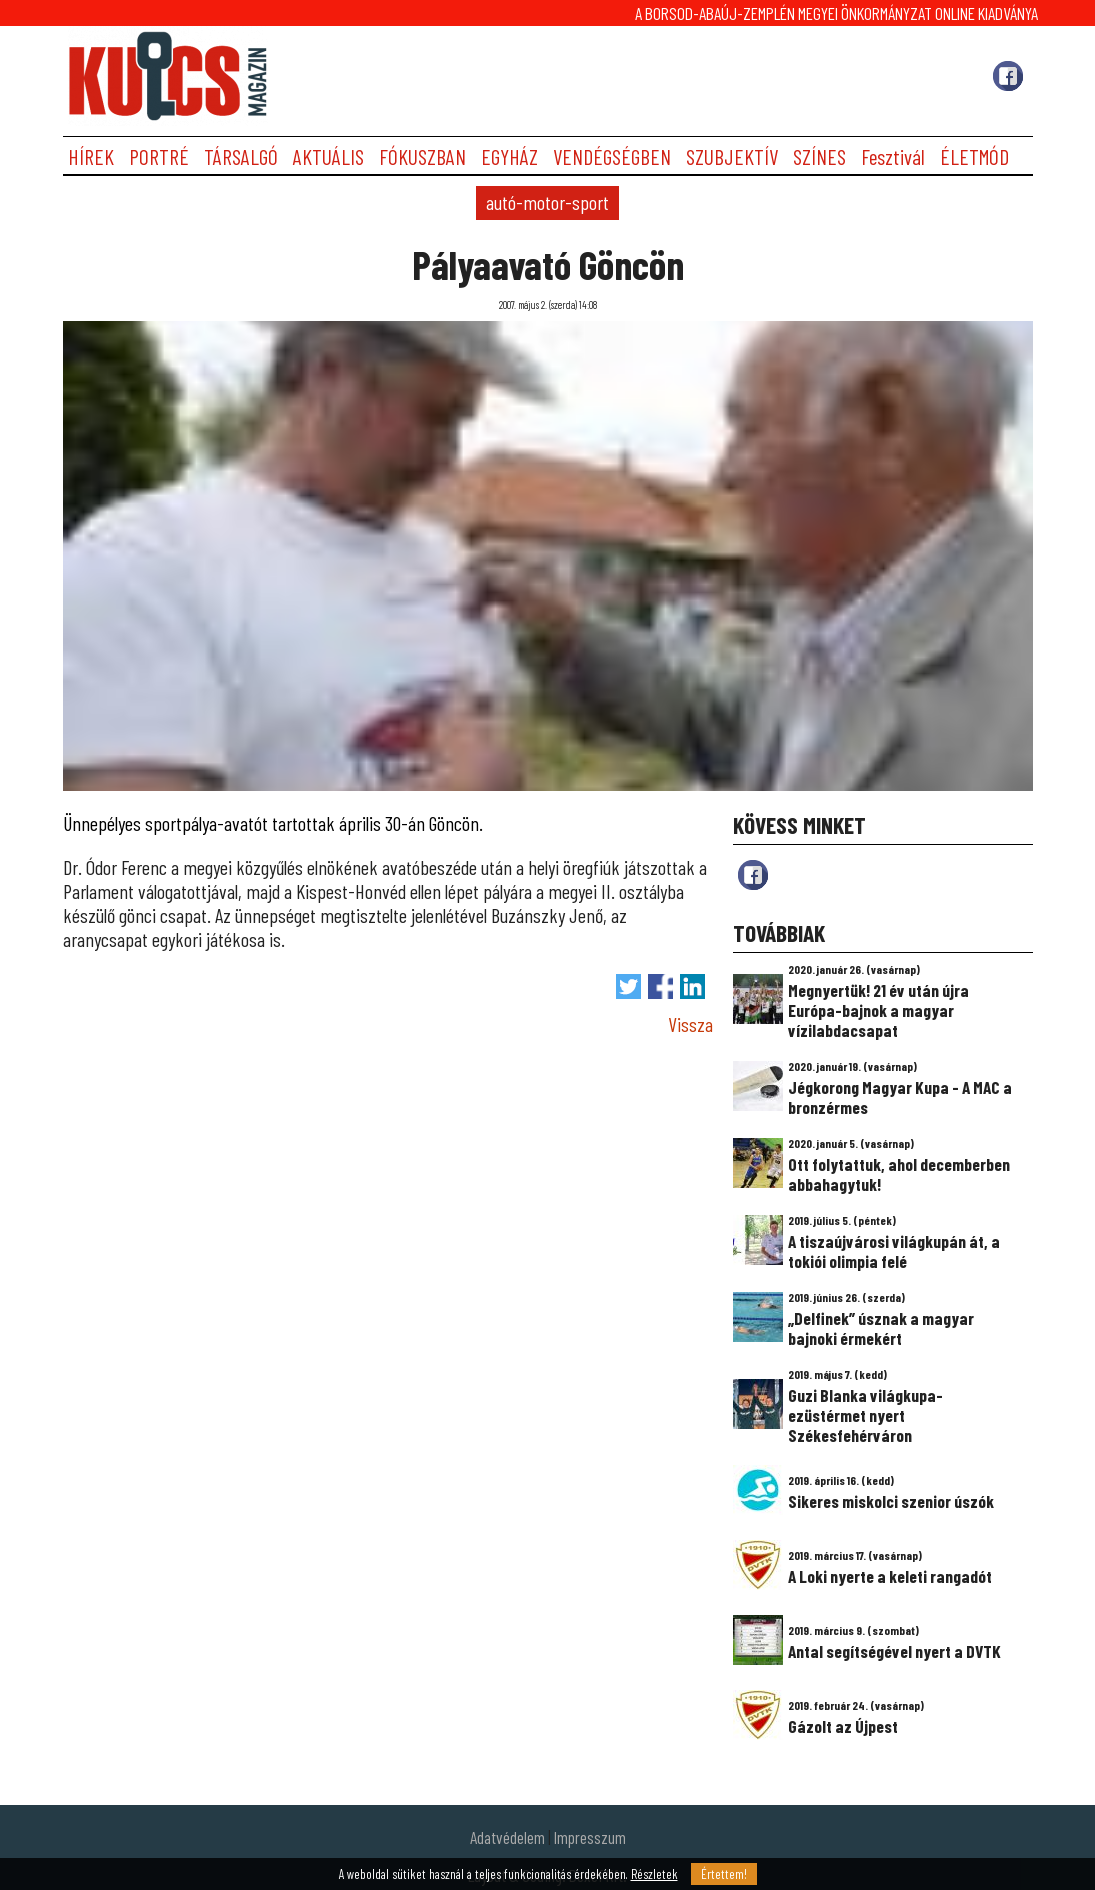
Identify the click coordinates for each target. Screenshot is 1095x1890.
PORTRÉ (159, 156)
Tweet (628, 986)
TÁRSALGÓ (241, 156)
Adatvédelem (507, 1837)
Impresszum (590, 1837)
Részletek (654, 1874)
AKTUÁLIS (328, 156)
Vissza (690, 1024)
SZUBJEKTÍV (732, 156)
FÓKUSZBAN (422, 156)
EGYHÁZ (509, 156)
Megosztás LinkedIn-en (692, 986)
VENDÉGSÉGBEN (612, 156)
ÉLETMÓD (974, 156)
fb (753, 875)
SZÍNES (819, 156)
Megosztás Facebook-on (660, 986)
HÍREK (91, 156)
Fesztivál (893, 156)
